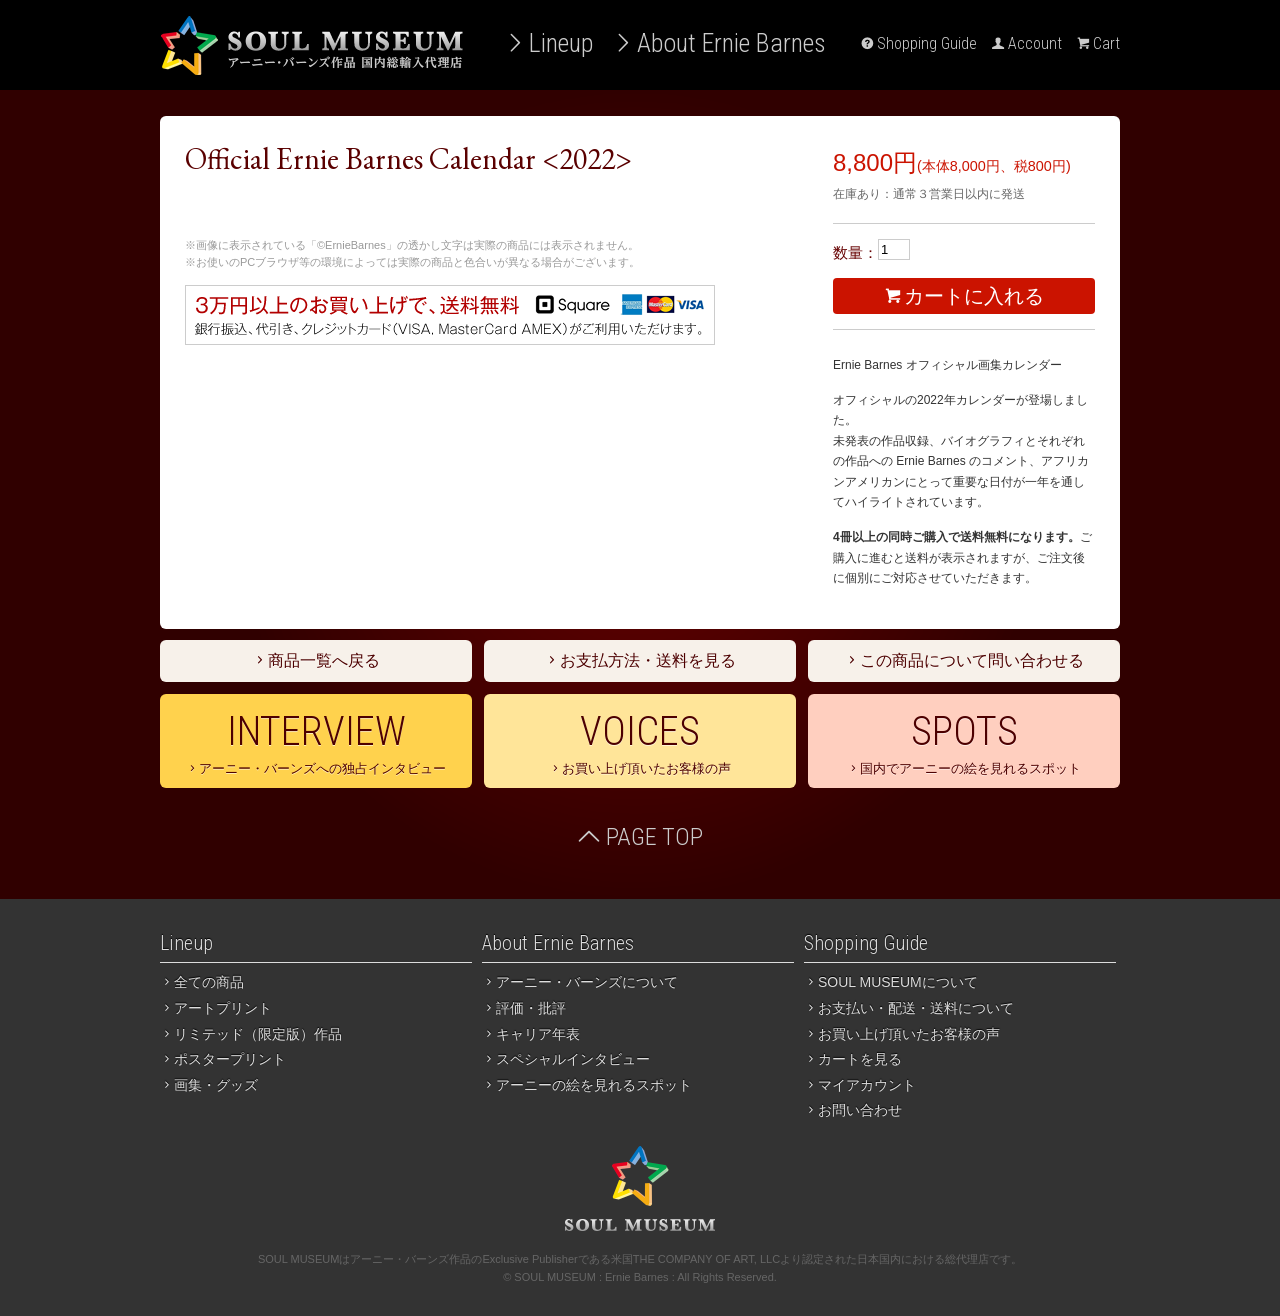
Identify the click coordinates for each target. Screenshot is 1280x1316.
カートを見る (853, 1059)
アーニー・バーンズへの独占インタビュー (316, 742)
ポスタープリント (223, 1059)
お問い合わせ (853, 1110)
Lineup (549, 43)
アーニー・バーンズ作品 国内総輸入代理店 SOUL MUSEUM (311, 45)
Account (1027, 43)
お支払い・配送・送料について (909, 1008)
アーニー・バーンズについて (580, 982)
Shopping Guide (919, 43)
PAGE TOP (640, 837)
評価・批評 (524, 1008)
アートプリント (216, 1008)
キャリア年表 (531, 1034)
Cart (1098, 43)
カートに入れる (964, 296)
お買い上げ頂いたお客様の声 (640, 742)
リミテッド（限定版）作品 (251, 1034)
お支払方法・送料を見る (640, 660)
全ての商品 (202, 982)
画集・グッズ (209, 1085)
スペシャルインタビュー (566, 1059)
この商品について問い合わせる (964, 660)
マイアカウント (860, 1085)
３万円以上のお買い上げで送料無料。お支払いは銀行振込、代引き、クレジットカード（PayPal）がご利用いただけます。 (450, 315)
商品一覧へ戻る (316, 660)
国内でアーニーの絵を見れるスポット (964, 742)
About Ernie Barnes (719, 43)
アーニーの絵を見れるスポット (587, 1085)
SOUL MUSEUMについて (891, 982)
